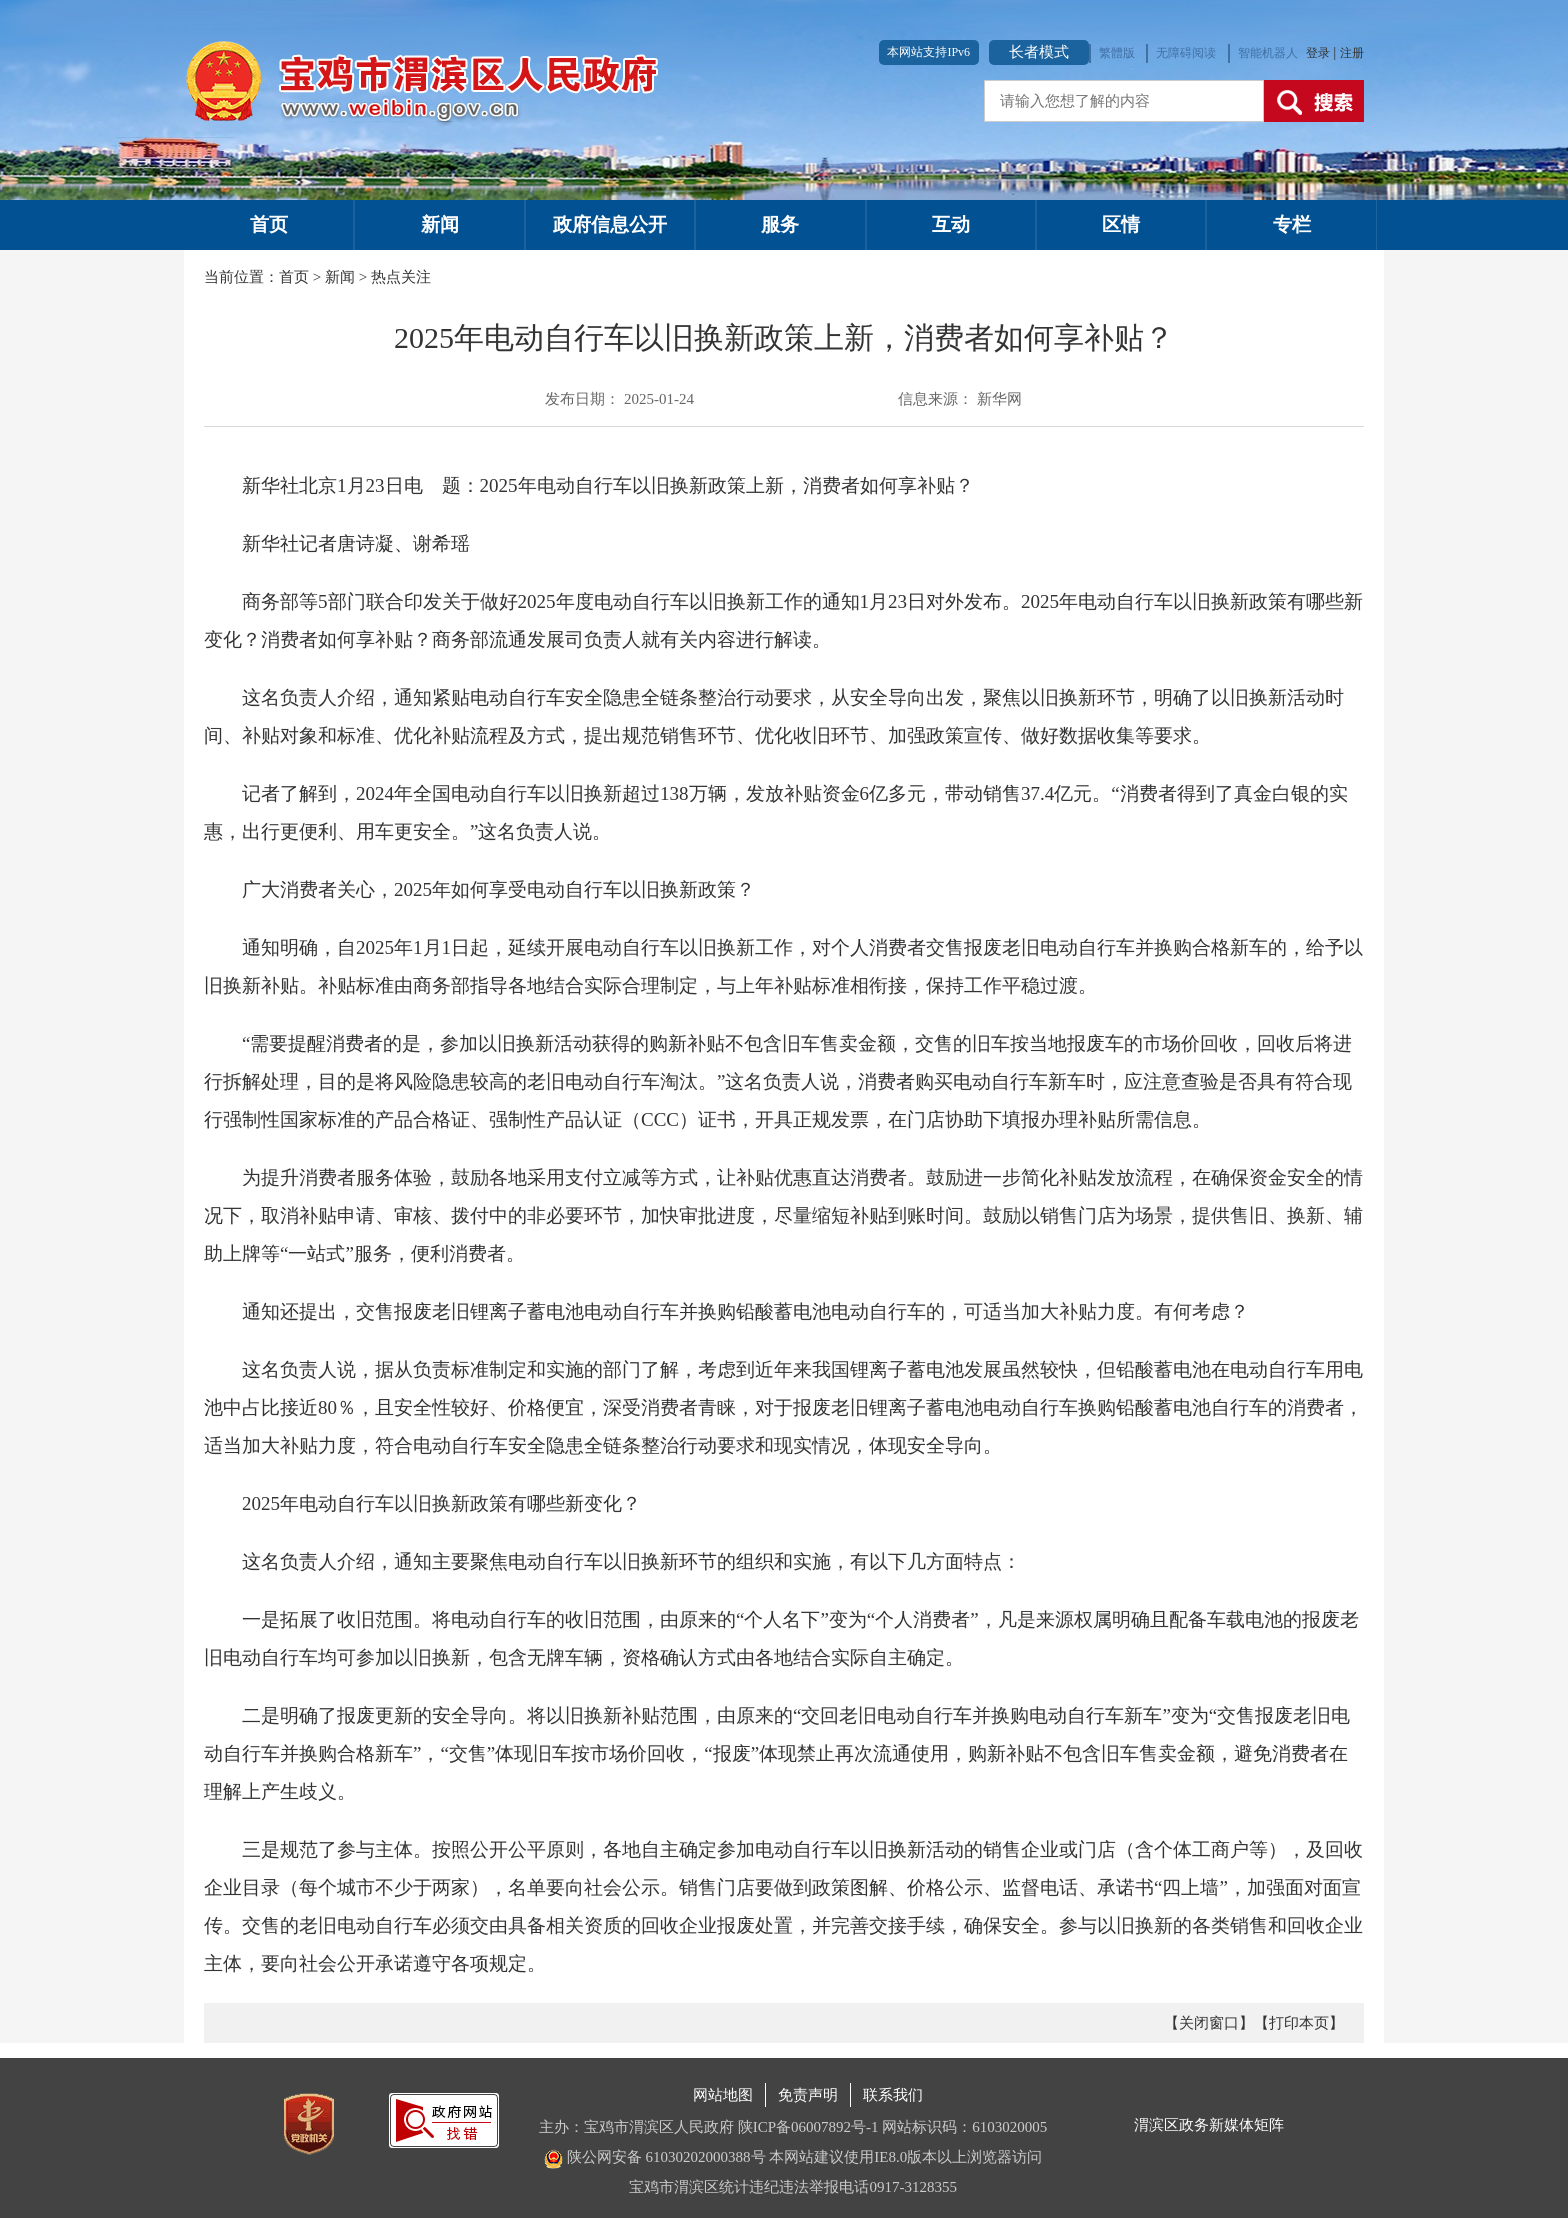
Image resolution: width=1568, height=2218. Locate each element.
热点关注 (401, 277)
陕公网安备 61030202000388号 (655, 2157)
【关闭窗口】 (1209, 2023)
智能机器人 (1268, 53)
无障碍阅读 (1186, 53)
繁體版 (1117, 53)
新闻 (440, 224)
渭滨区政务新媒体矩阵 (1209, 2125)
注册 (1352, 53)
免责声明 (808, 2095)
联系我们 (893, 2095)
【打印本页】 (1299, 2023)
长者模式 (1039, 52)
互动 (951, 224)
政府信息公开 (610, 224)
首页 (269, 224)
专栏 (1292, 224)
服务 (780, 224)
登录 (1319, 53)
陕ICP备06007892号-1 (808, 2127)
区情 (1121, 224)
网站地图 (723, 2095)
